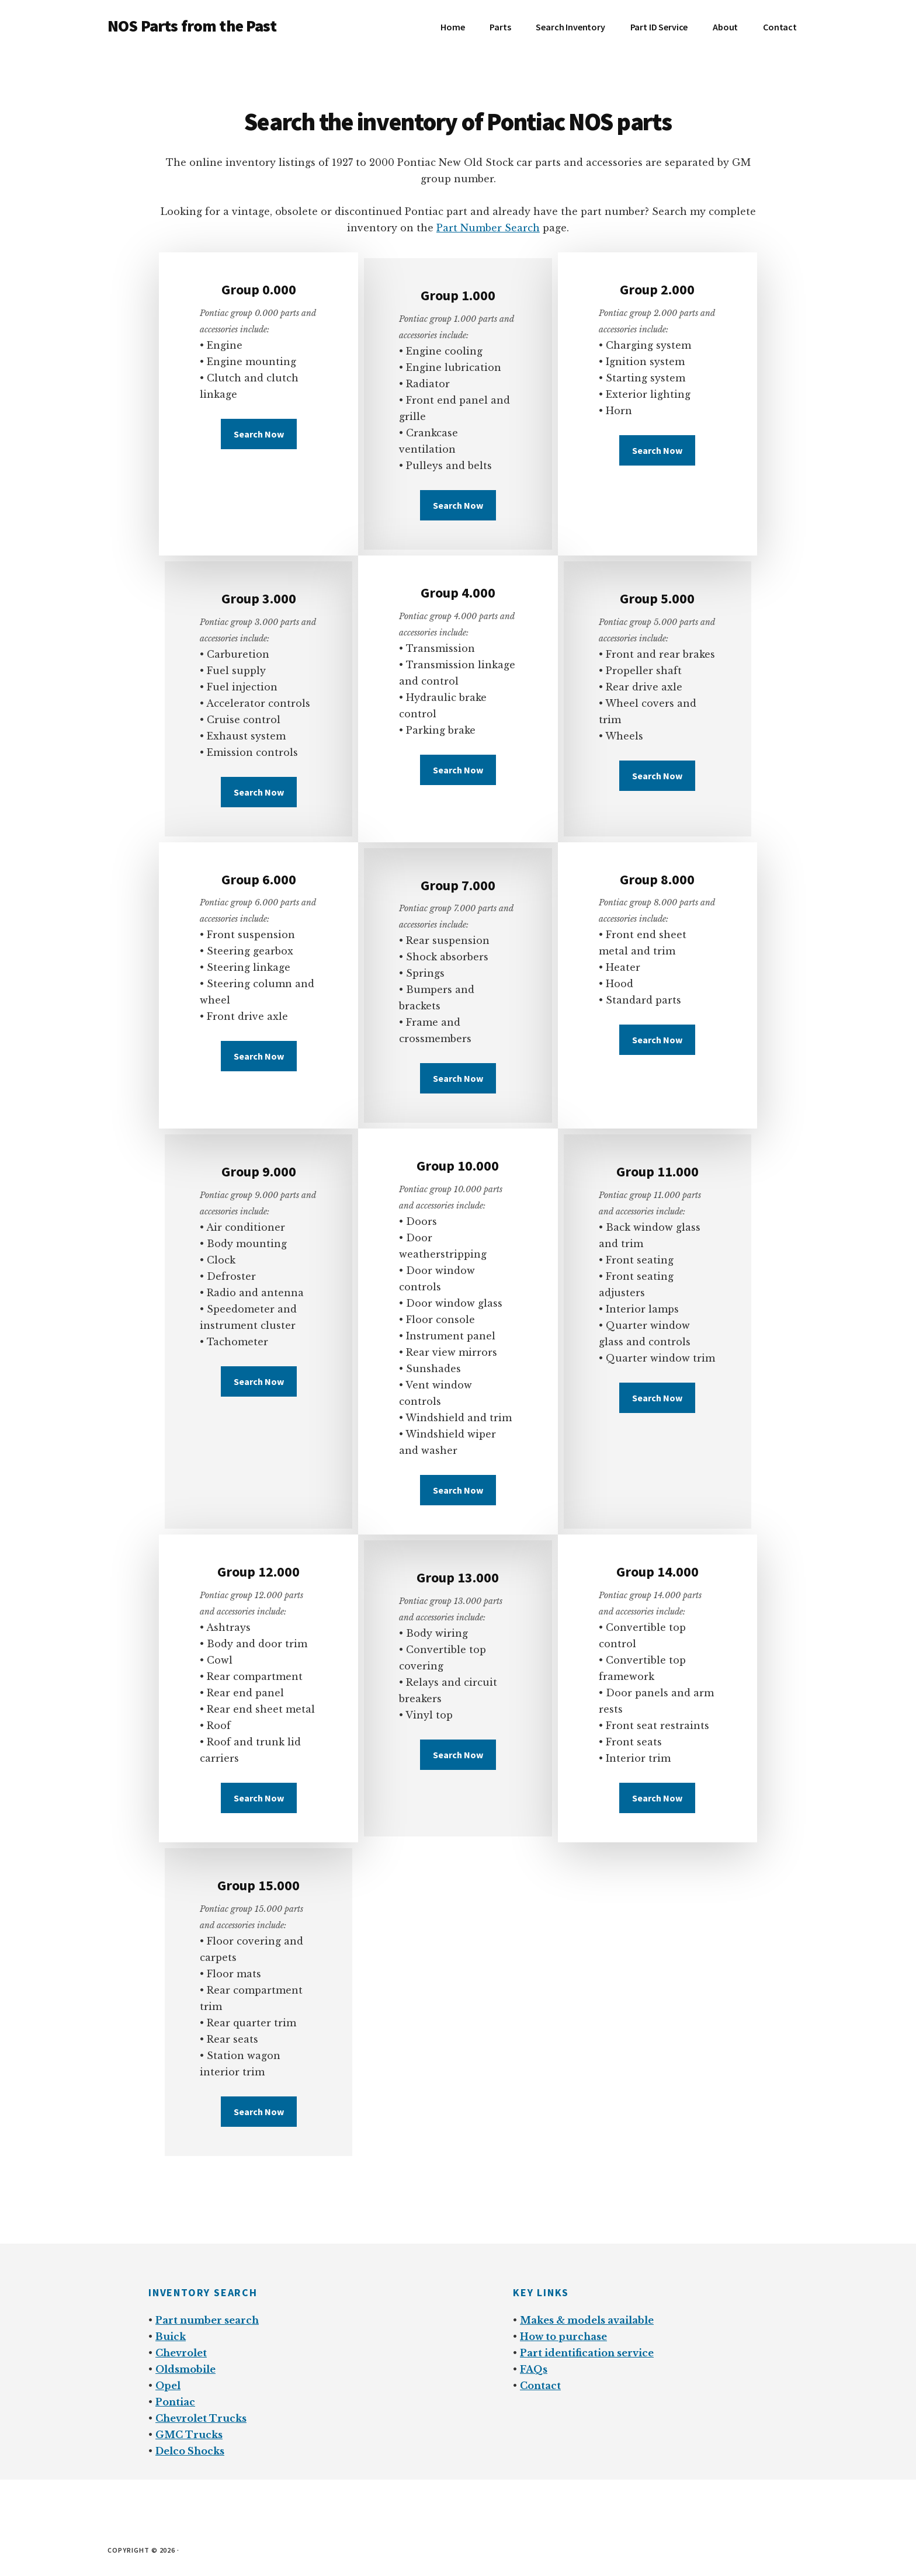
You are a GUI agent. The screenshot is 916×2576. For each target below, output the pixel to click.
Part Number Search (488, 228)
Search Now (259, 434)
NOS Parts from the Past (191, 25)
